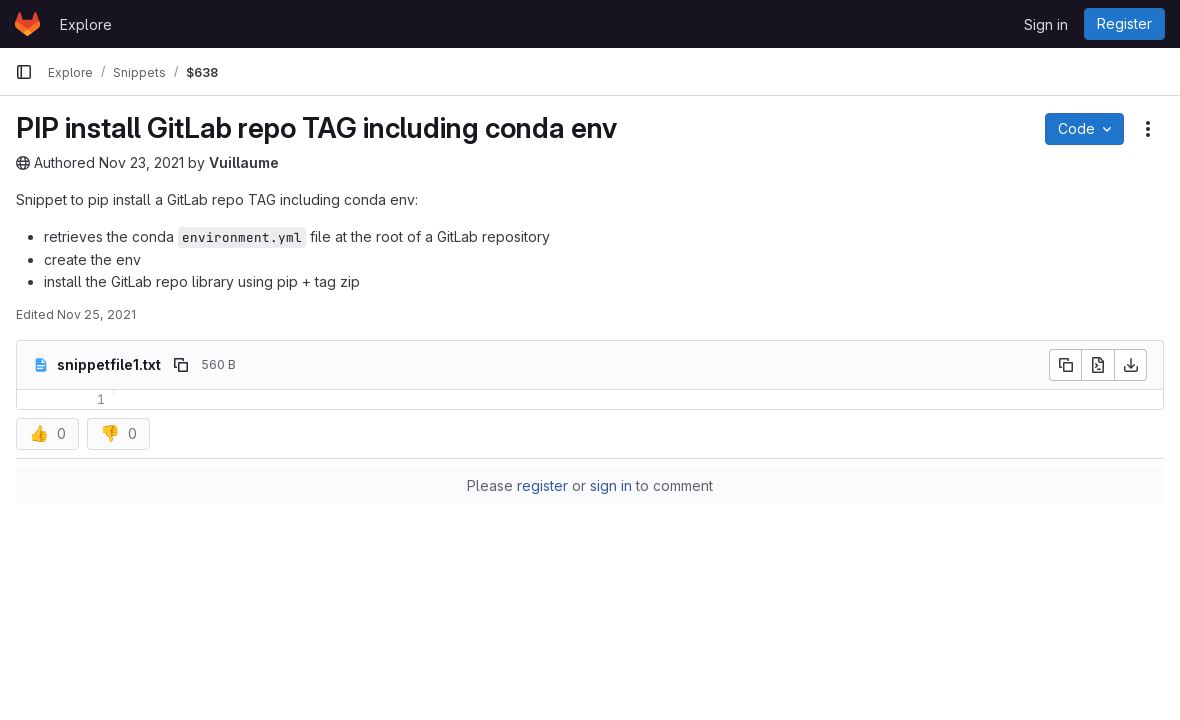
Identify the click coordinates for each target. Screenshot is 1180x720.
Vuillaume (244, 162)
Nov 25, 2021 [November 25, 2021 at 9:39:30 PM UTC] (96, 314)
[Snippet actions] (1148, 129)
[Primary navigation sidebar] (24, 72)
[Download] (1131, 365)
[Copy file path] (181, 365)
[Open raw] (1098, 365)
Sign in (1046, 24)
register (542, 485)
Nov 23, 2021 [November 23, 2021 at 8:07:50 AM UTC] (141, 162)
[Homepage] (27, 24)
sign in (611, 485)
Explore (86, 24)
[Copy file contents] (1065, 365)
